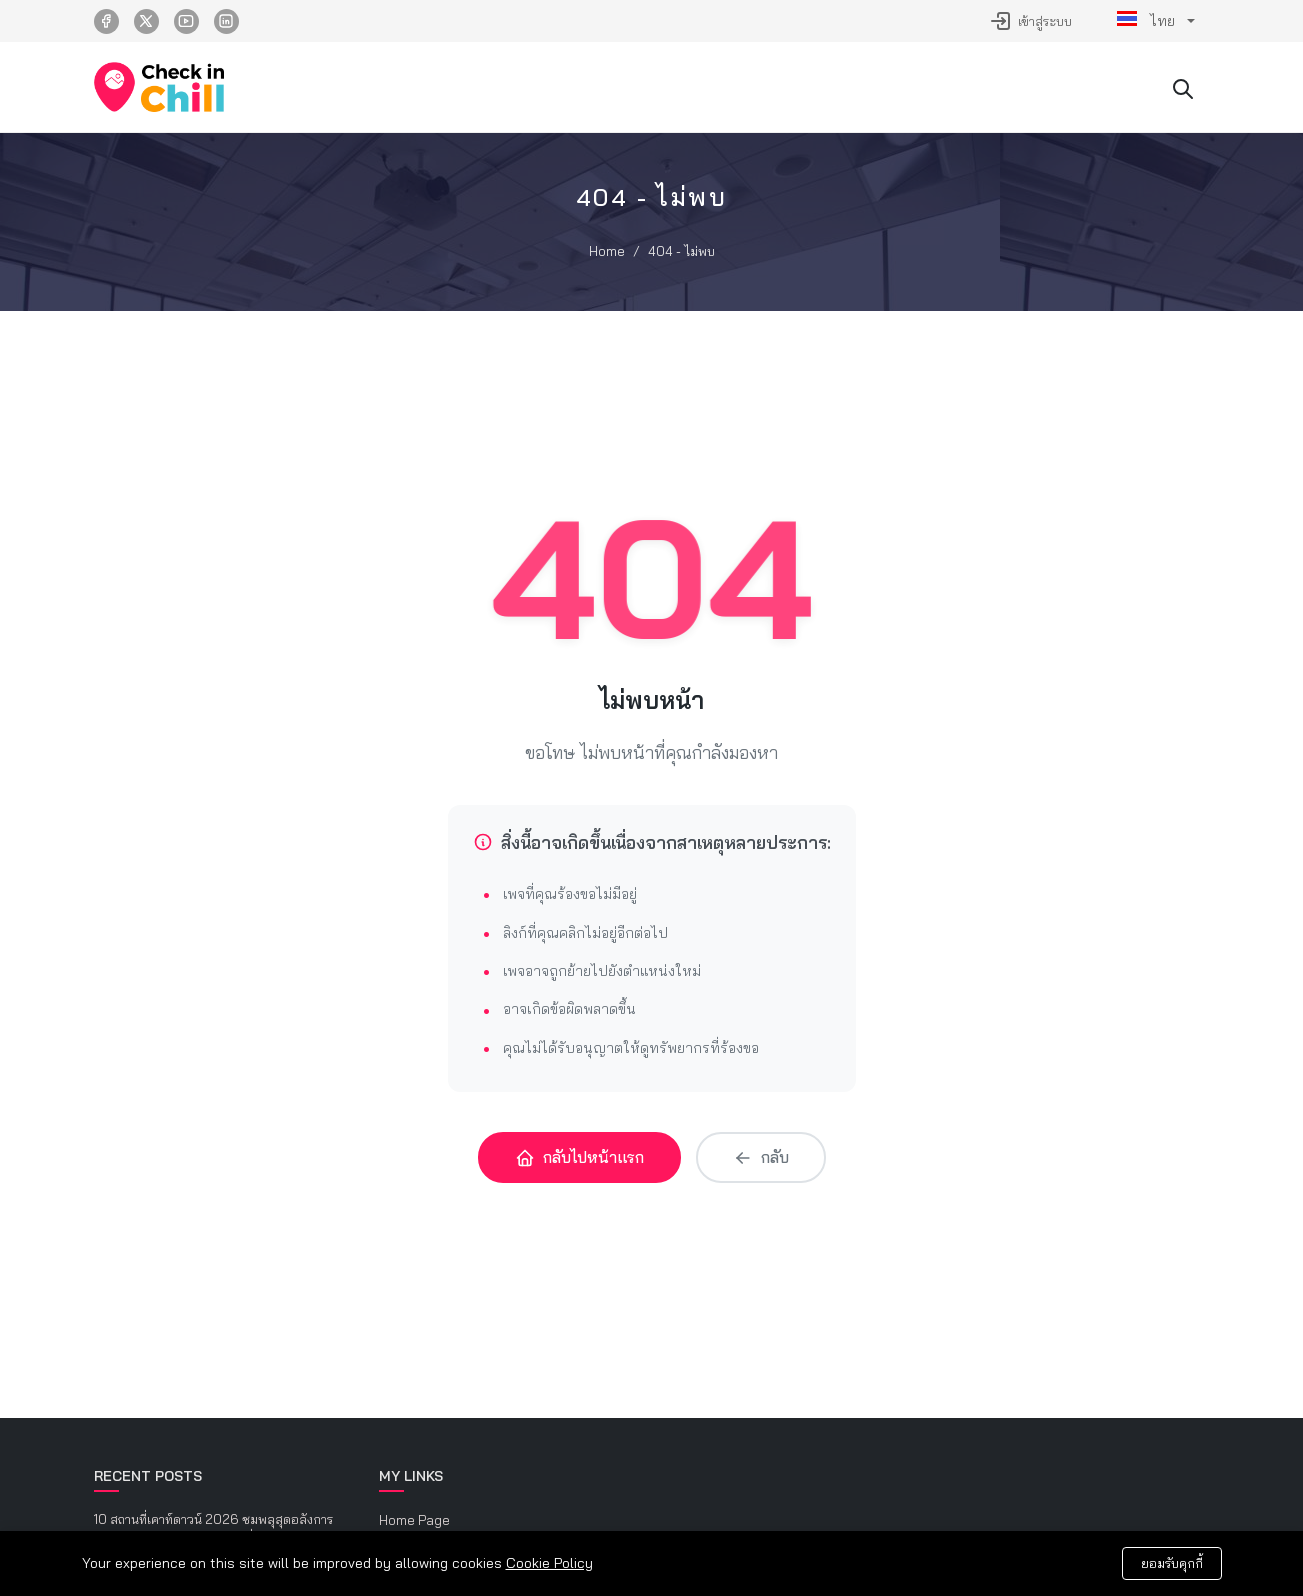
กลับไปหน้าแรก (579, 1157)
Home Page (414, 1520)
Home (607, 251)
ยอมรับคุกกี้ (1172, 1563)
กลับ (761, 1157)
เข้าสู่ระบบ (1030, 21)
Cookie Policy (549, 1563)
